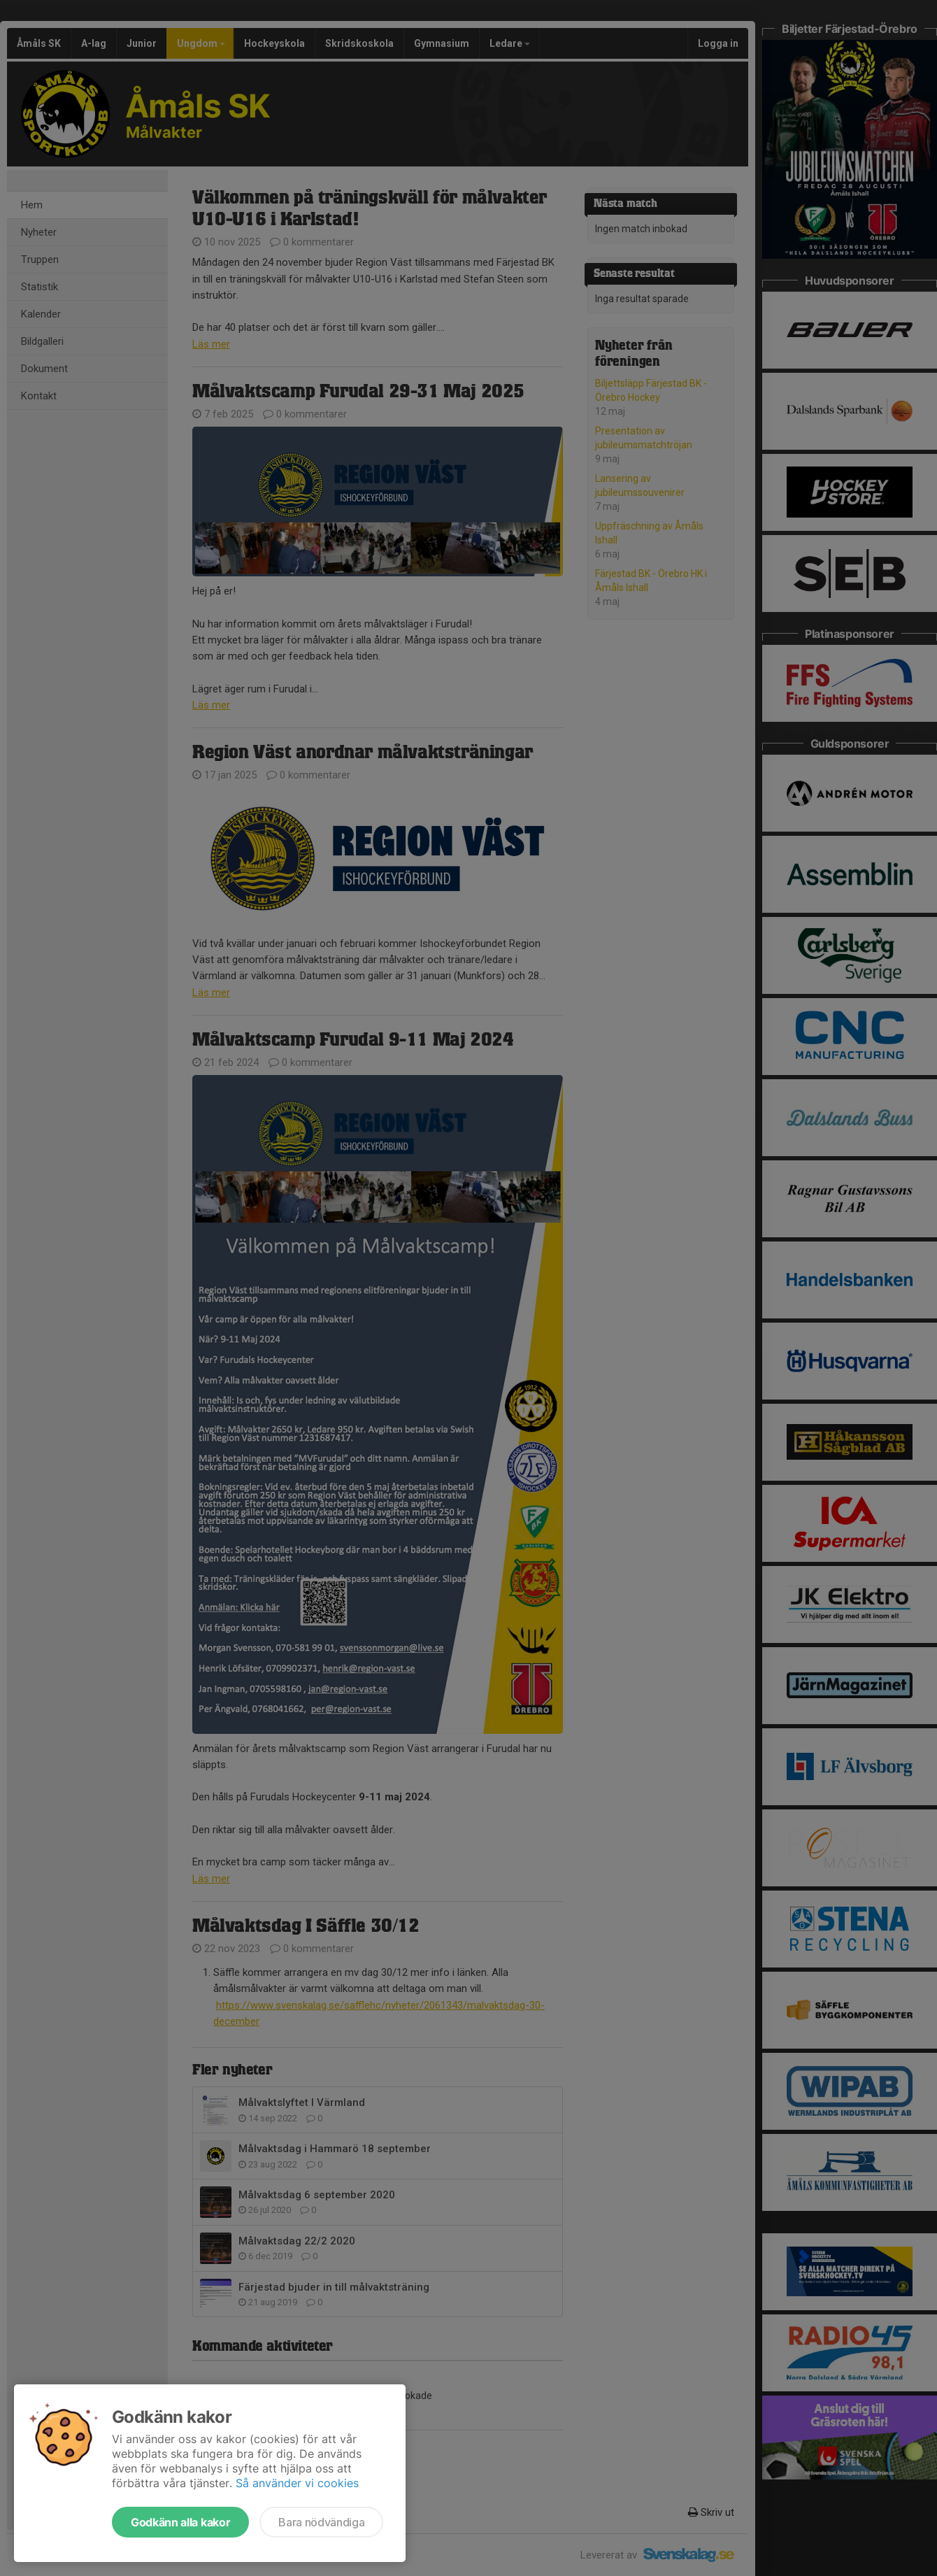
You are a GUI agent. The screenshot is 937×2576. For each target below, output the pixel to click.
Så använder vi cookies (297, 2483)
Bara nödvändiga (321, 2522)
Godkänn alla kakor (180, 2522)
